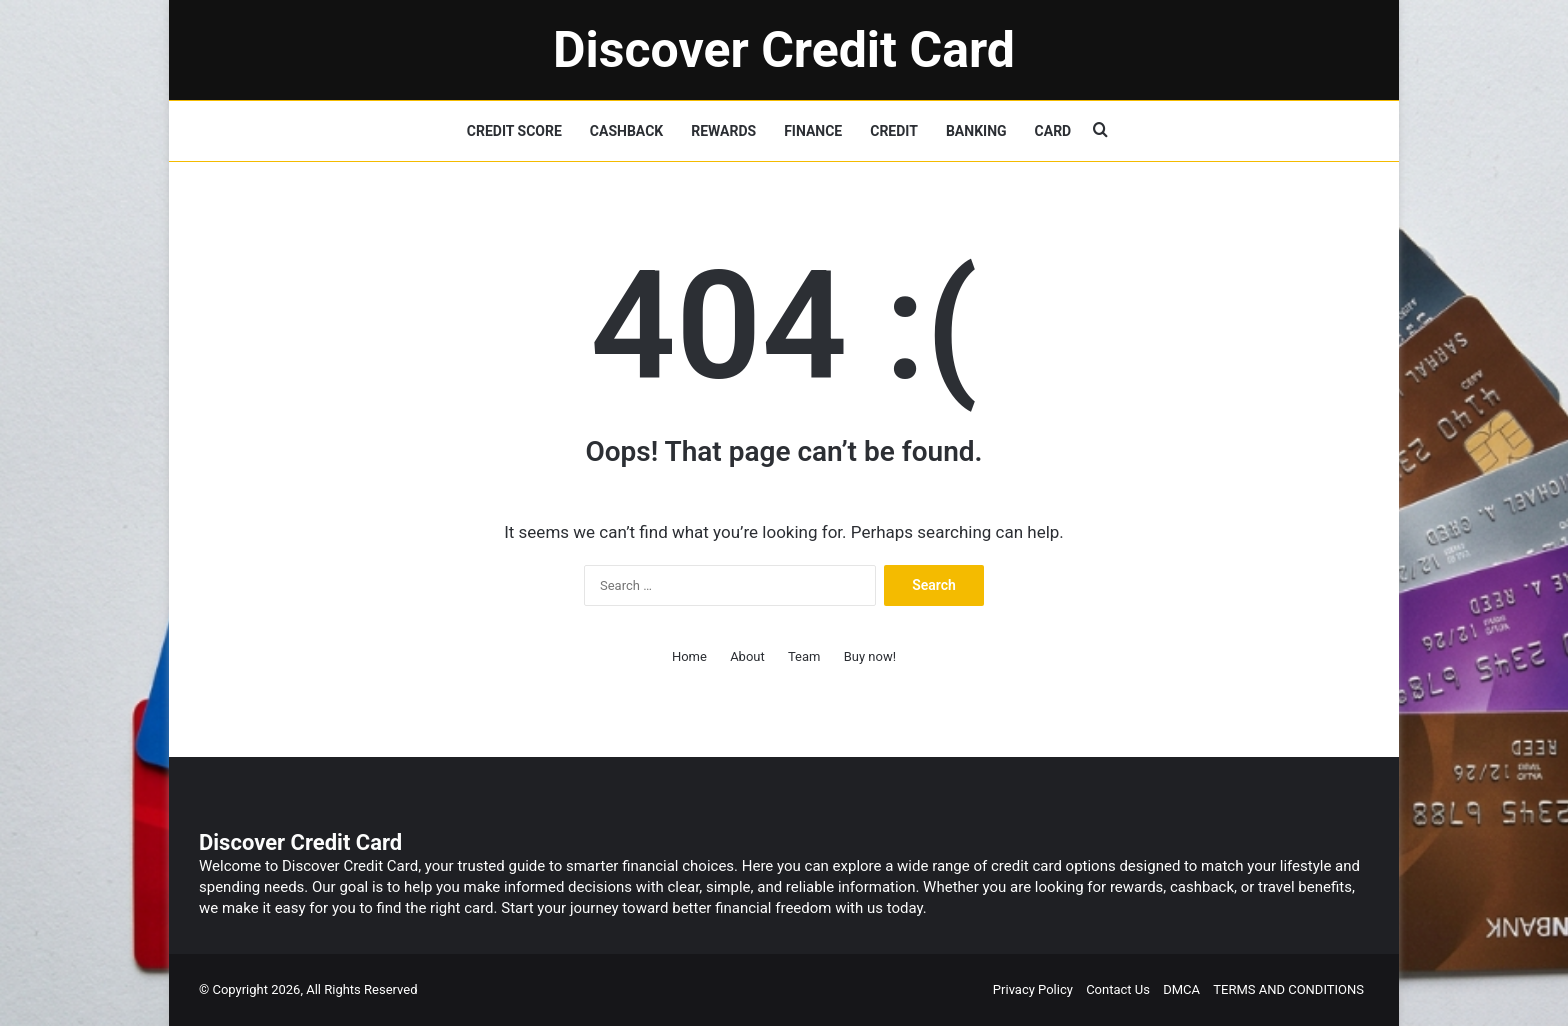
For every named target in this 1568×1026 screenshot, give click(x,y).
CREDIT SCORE (514, 131)
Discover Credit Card (300, 842)
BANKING (976, 131)
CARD (1053, 131)
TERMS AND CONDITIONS (1288, 989)
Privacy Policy (1033, 989)
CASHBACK (626, 131)
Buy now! (870, 656)
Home (689, 656)
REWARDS (723, 131)
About (747, 656)
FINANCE (813, 131)
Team (804, 656)
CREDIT (894, 131)
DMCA (1181, 989)
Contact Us (1118, 989)
